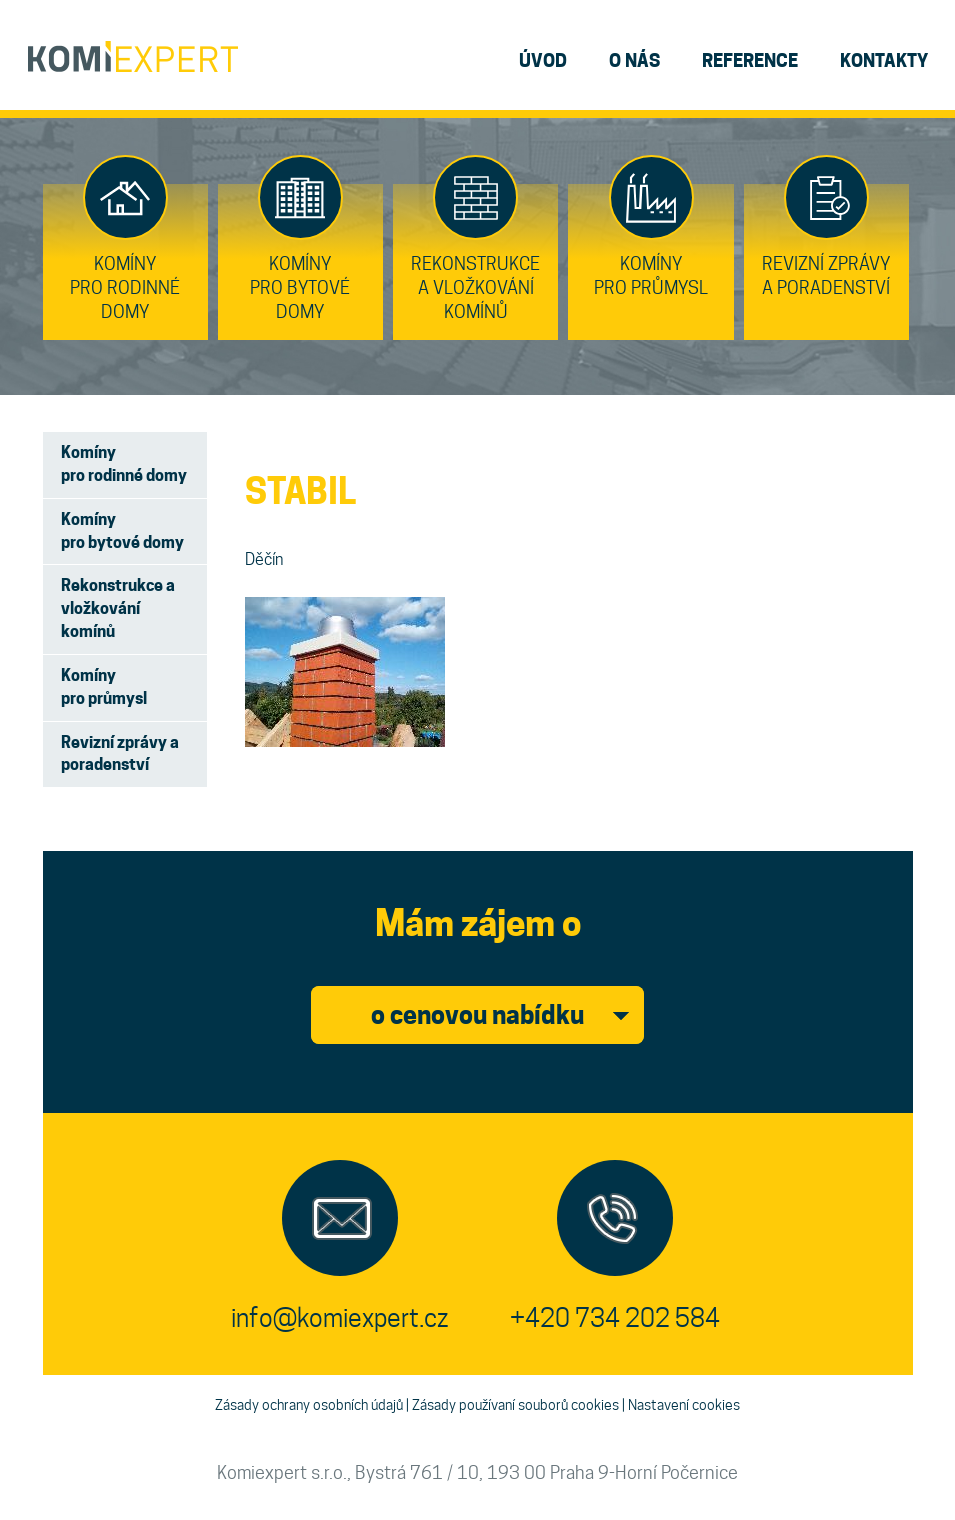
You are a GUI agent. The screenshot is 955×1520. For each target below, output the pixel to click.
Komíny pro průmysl (104, 687)
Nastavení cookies (684, 1405)
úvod (543, 60)
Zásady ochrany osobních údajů (309, 1405)
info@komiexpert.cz (340, 1318)
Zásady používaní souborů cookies (515, 1405)
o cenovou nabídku (477, 1015)
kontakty (884, 60)
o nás (634, 60)
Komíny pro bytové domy (122, 531)
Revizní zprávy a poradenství (120, 754)
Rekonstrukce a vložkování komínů (118, 608)
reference (750, 60)
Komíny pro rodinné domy (124, 464)
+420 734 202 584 (615, 1318)
